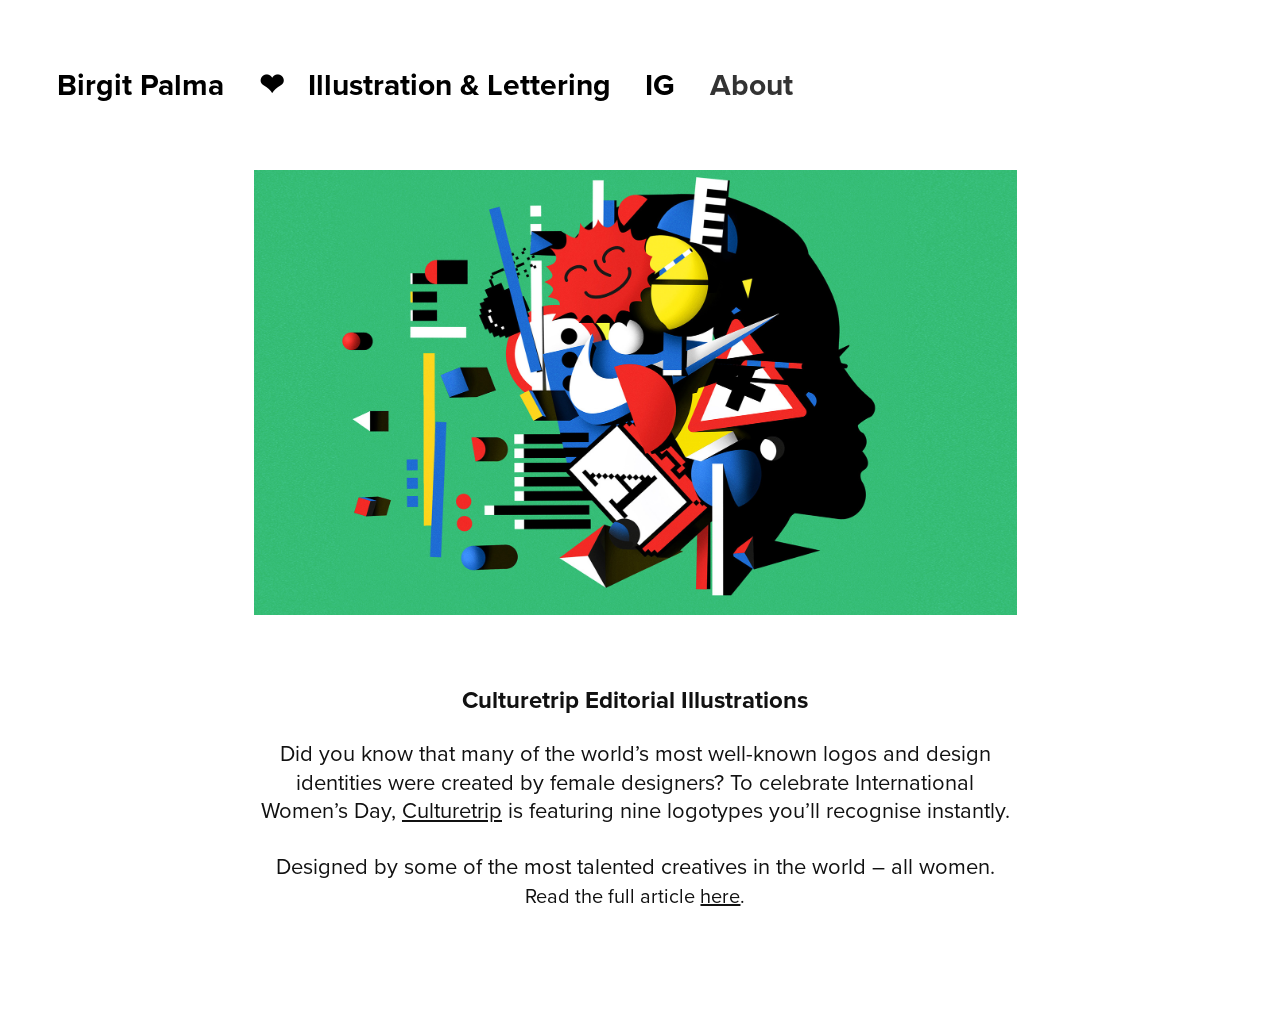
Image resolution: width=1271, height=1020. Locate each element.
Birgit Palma (140, 84)
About (751, 84)
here (720, 895)
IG (660, 84)
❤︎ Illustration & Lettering (435, 84)
